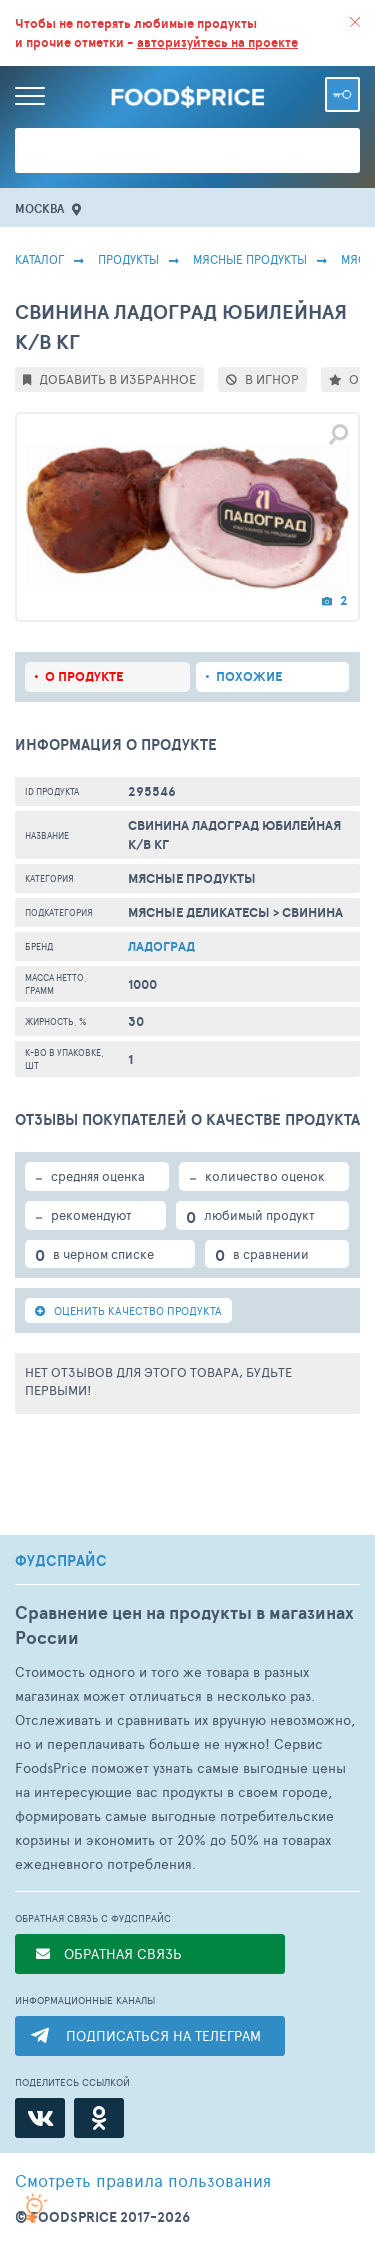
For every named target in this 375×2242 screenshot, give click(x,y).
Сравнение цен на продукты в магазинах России (184, 1625)
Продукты (128, 259)
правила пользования (143, 2180)
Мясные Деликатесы (199, 912)
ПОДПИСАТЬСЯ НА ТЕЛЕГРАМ (163, 2035)
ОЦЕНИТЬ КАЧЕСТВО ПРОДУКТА (128, 1310)
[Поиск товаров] (187, 150)
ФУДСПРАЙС (61, 1561)
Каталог (39, 259)
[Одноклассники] (99, 2118)
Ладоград (161, 946)
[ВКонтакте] (40, 2118)
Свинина (312, 912)
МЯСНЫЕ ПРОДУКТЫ (250, 259)
